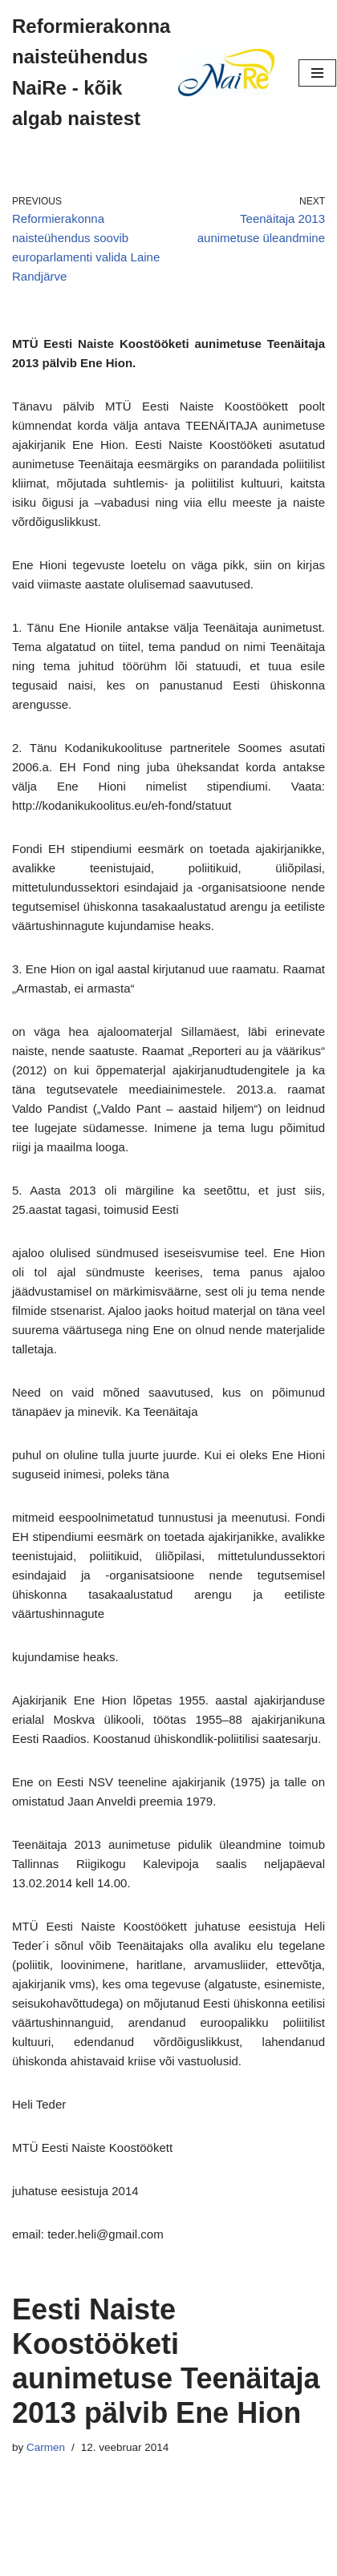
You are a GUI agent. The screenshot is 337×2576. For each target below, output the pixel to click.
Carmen (45, 2447)
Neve (101, 2559)
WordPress (220, 2559)
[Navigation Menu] (317, 73)
